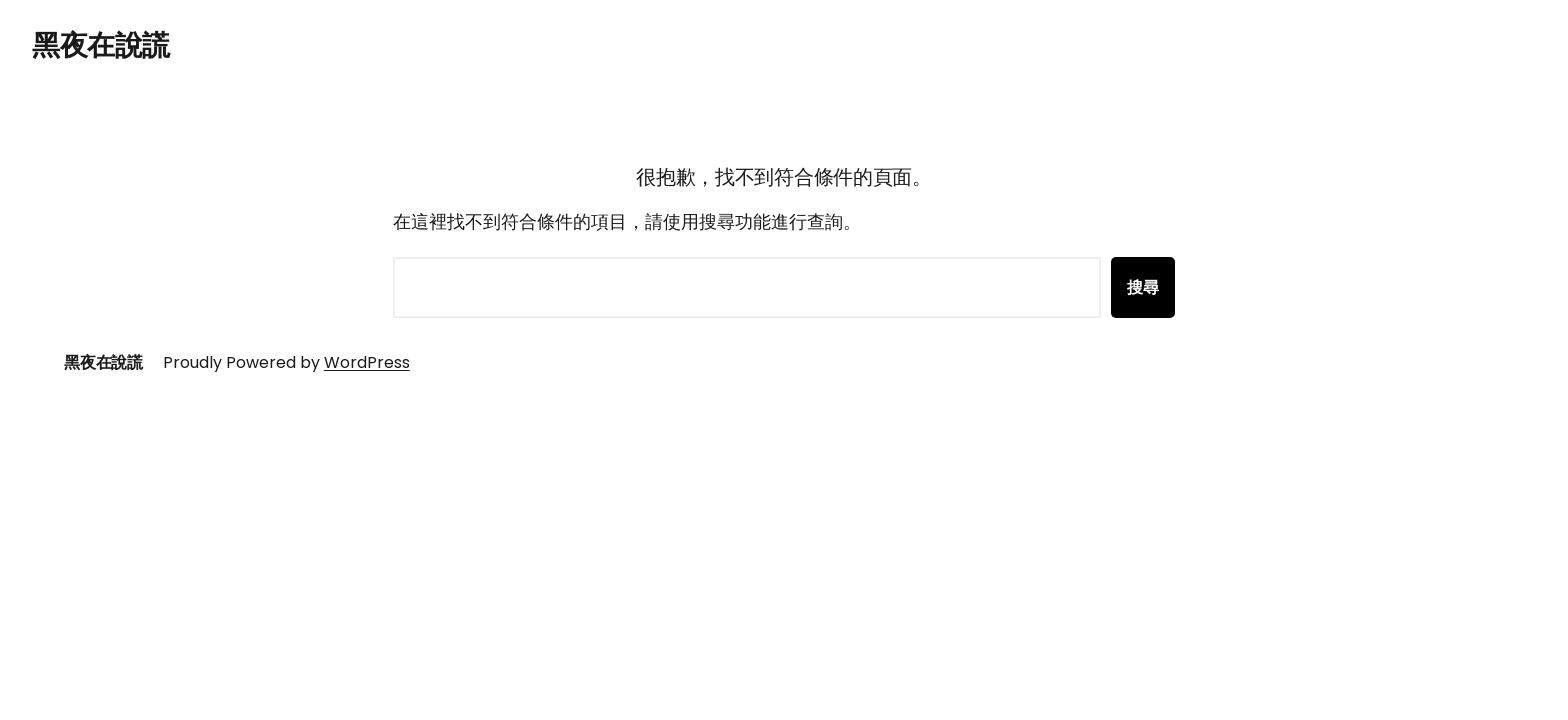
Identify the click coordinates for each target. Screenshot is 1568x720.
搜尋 (1143, 287)
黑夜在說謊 (101, 45)
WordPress (367, 362)
